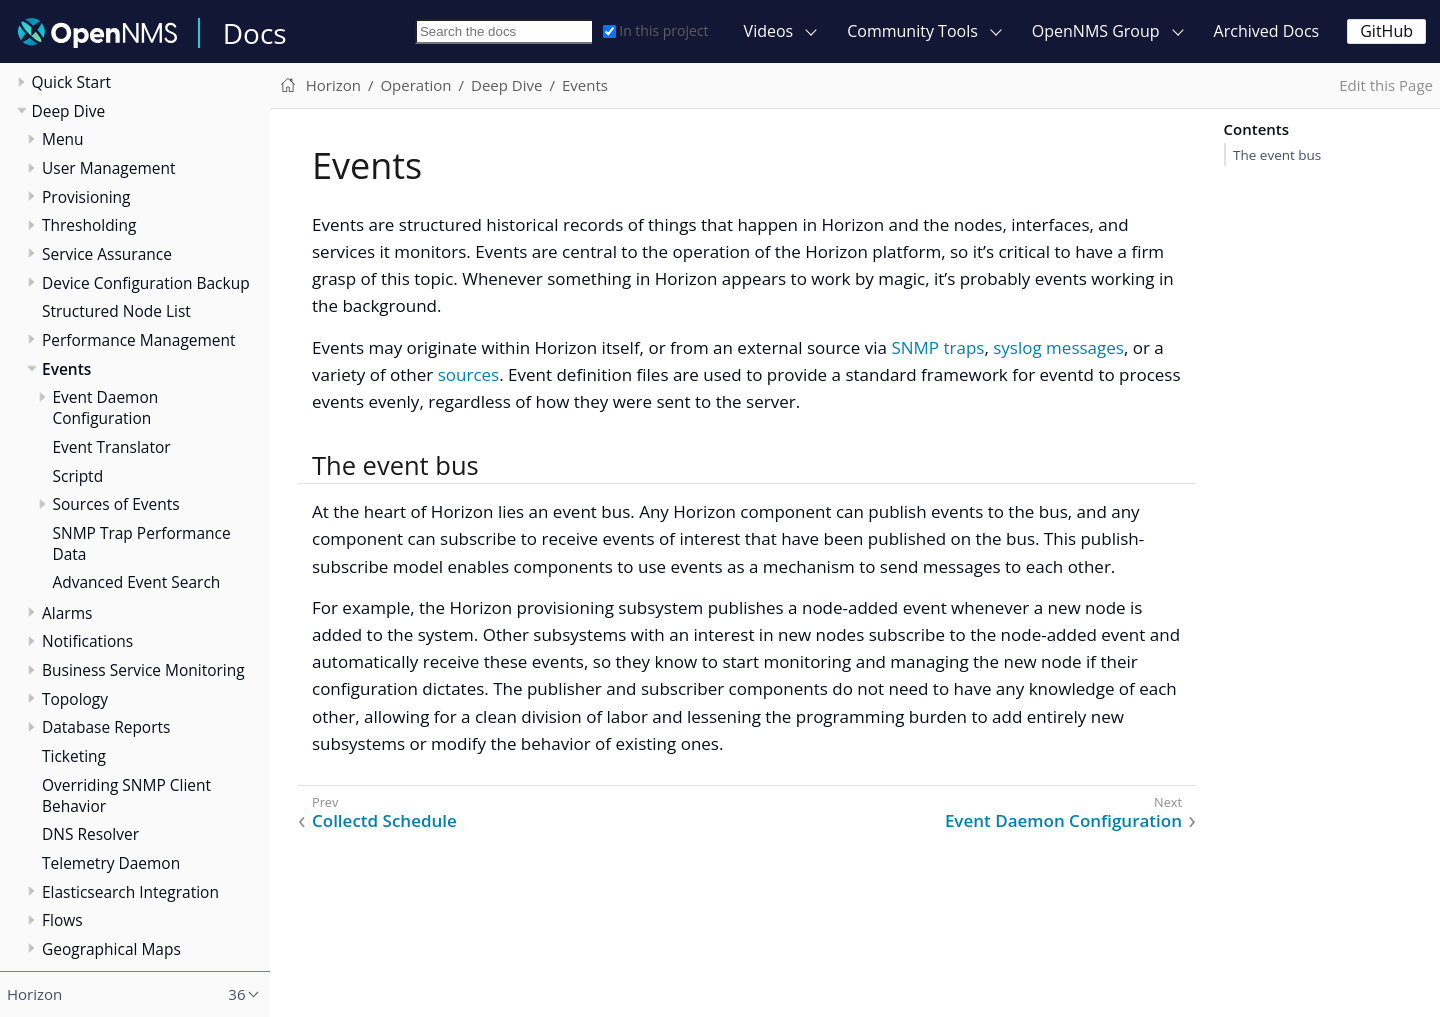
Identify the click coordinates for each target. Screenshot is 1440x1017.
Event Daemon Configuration (106, 407)
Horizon (333, 85)
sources (469, 374)
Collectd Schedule (384, 821)
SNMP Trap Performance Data (142, 543)
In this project (655, 30)
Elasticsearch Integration (130, 892)
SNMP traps (937, 347)
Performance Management (139, 340)
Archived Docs (1267, 31)
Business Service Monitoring (143, 670)
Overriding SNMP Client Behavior (126, 795)
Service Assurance (107, 254)
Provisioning (86, 197)
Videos (769, 31)
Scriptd (78, 476)
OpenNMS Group (1096, 31)
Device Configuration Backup (146, 283)
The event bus (1277, 155)
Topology (75, 699)
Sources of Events (116, 504)
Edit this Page (1386, 85)
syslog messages (1058, 347)
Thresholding (89, 225)
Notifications (87, 641)
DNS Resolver (90, 834)
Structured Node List (116, 311)
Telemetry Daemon (111, 863)
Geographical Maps (111, 949)
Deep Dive (69, 111)
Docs (255, 33)
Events (66, 369)
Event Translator (112, 447)
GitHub (1386, 31)
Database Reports (106, 727)
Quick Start (72, 82)
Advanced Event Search (137, 582)
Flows (62, 920)
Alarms (67, 613)
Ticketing (74, 756)
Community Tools (912, 31)
